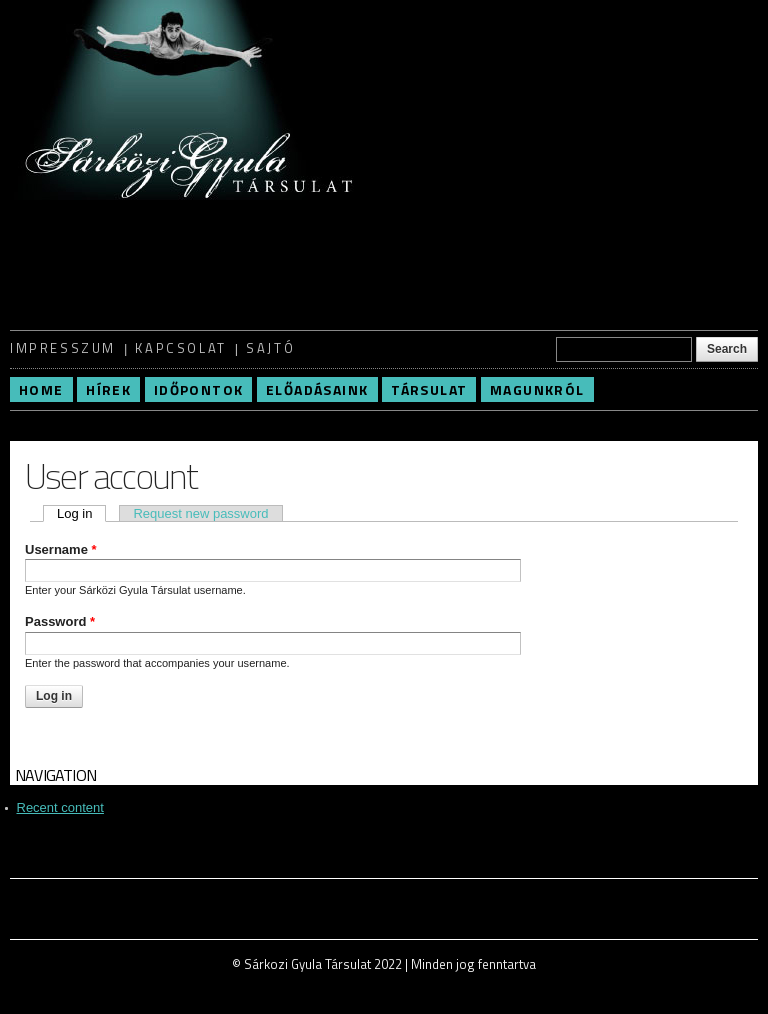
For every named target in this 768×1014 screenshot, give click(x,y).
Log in (81, 513)
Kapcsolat (180, 348)
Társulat (429, 389)
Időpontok (199, 389)
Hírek (108, 389)
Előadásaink (317, 389)
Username (61, 549)
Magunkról (537, 389)
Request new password (200, 513)
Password (60, 621)
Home (41, 389)
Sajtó (270, 348)
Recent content (60, 807)
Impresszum (63, 348)
